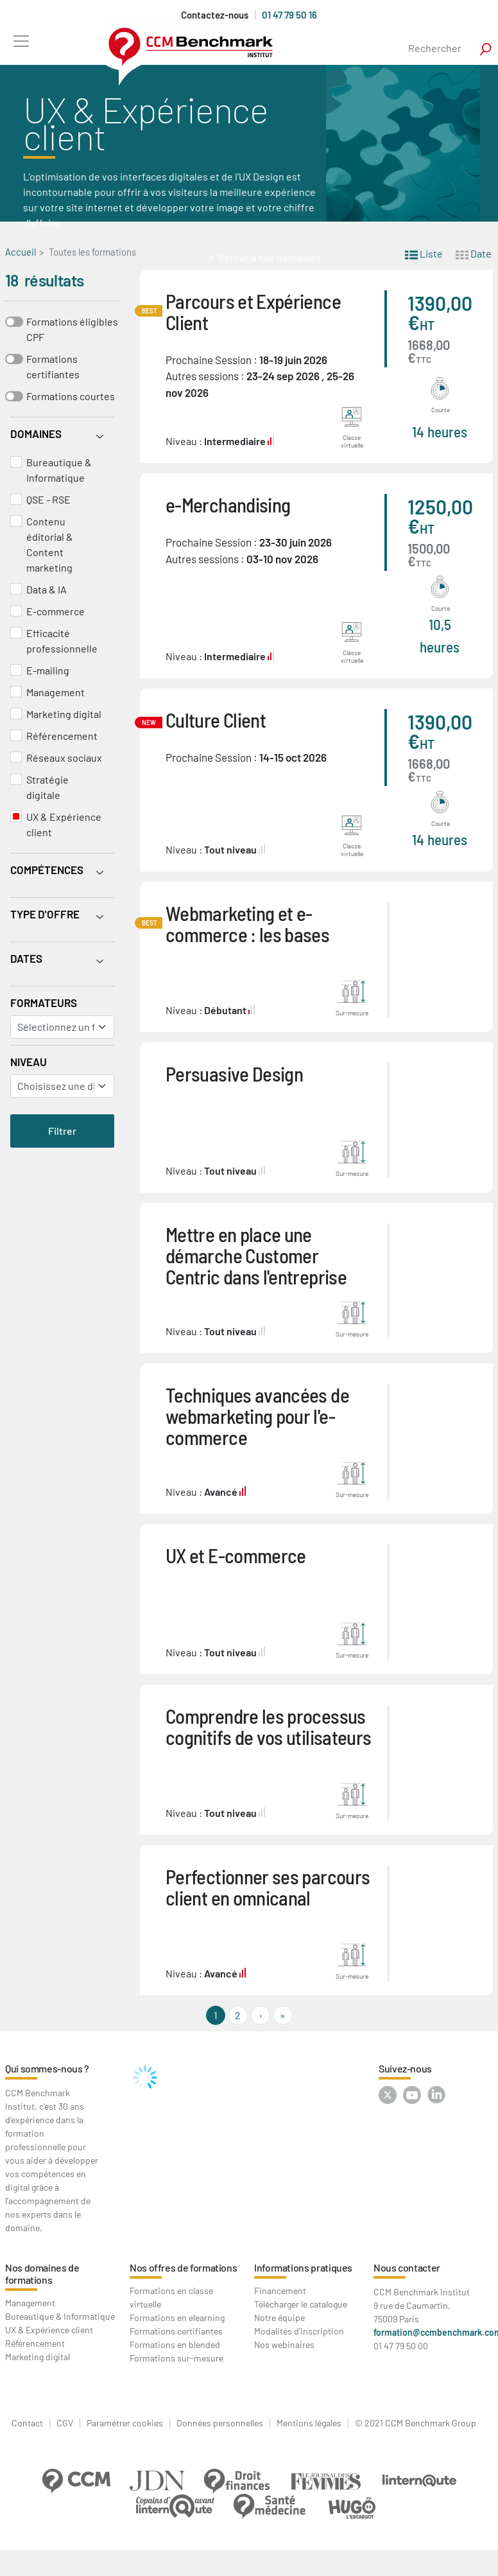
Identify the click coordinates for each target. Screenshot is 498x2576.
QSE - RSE (48, 499)
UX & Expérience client (63, 824)
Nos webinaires (284, 2344)
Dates (26, 958)
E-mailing (47, 670)
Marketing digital (63, 714)
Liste (424, 252)
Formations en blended (175, 2344)
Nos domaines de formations (42, 2273)
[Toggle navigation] (20, 41)
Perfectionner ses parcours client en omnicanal (268, 1886)
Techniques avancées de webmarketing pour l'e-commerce (257, 1416)
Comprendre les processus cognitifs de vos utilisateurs (268, 1726)
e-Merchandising (228, 504)
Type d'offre (45, 913)
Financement (280, 2290)
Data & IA (46, 589)
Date (474, 252)
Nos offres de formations (183, 2267)
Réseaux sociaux (64, 757)
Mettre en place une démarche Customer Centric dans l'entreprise (256, 1255)
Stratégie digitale (47, 787)
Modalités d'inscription (299, 2331)
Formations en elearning (177, 2317)
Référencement (62, 736)
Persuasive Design (234, 1073)
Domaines (36, 433)
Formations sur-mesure (176, 2358)
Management (55, 692)
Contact (27, 2423)
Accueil (20, 252)
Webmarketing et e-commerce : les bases (247, 923)
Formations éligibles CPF (72, 329)
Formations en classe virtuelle (171, 2297)
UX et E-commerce (236, 1555)
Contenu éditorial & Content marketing (49, 544)
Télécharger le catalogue (300, 2304)
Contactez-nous (214, 15)
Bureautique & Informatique (59, 470)
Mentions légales (309, 2423)
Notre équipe (279, 2317)
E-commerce (55, 611)
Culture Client (216, 720)
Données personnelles (219, 2423)
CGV (64, 2423)
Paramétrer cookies (125, 2423)
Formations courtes (70, 396)
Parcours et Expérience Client (253, 311)
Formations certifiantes (53, 366)
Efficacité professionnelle (62, 640)
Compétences (46, 869)
